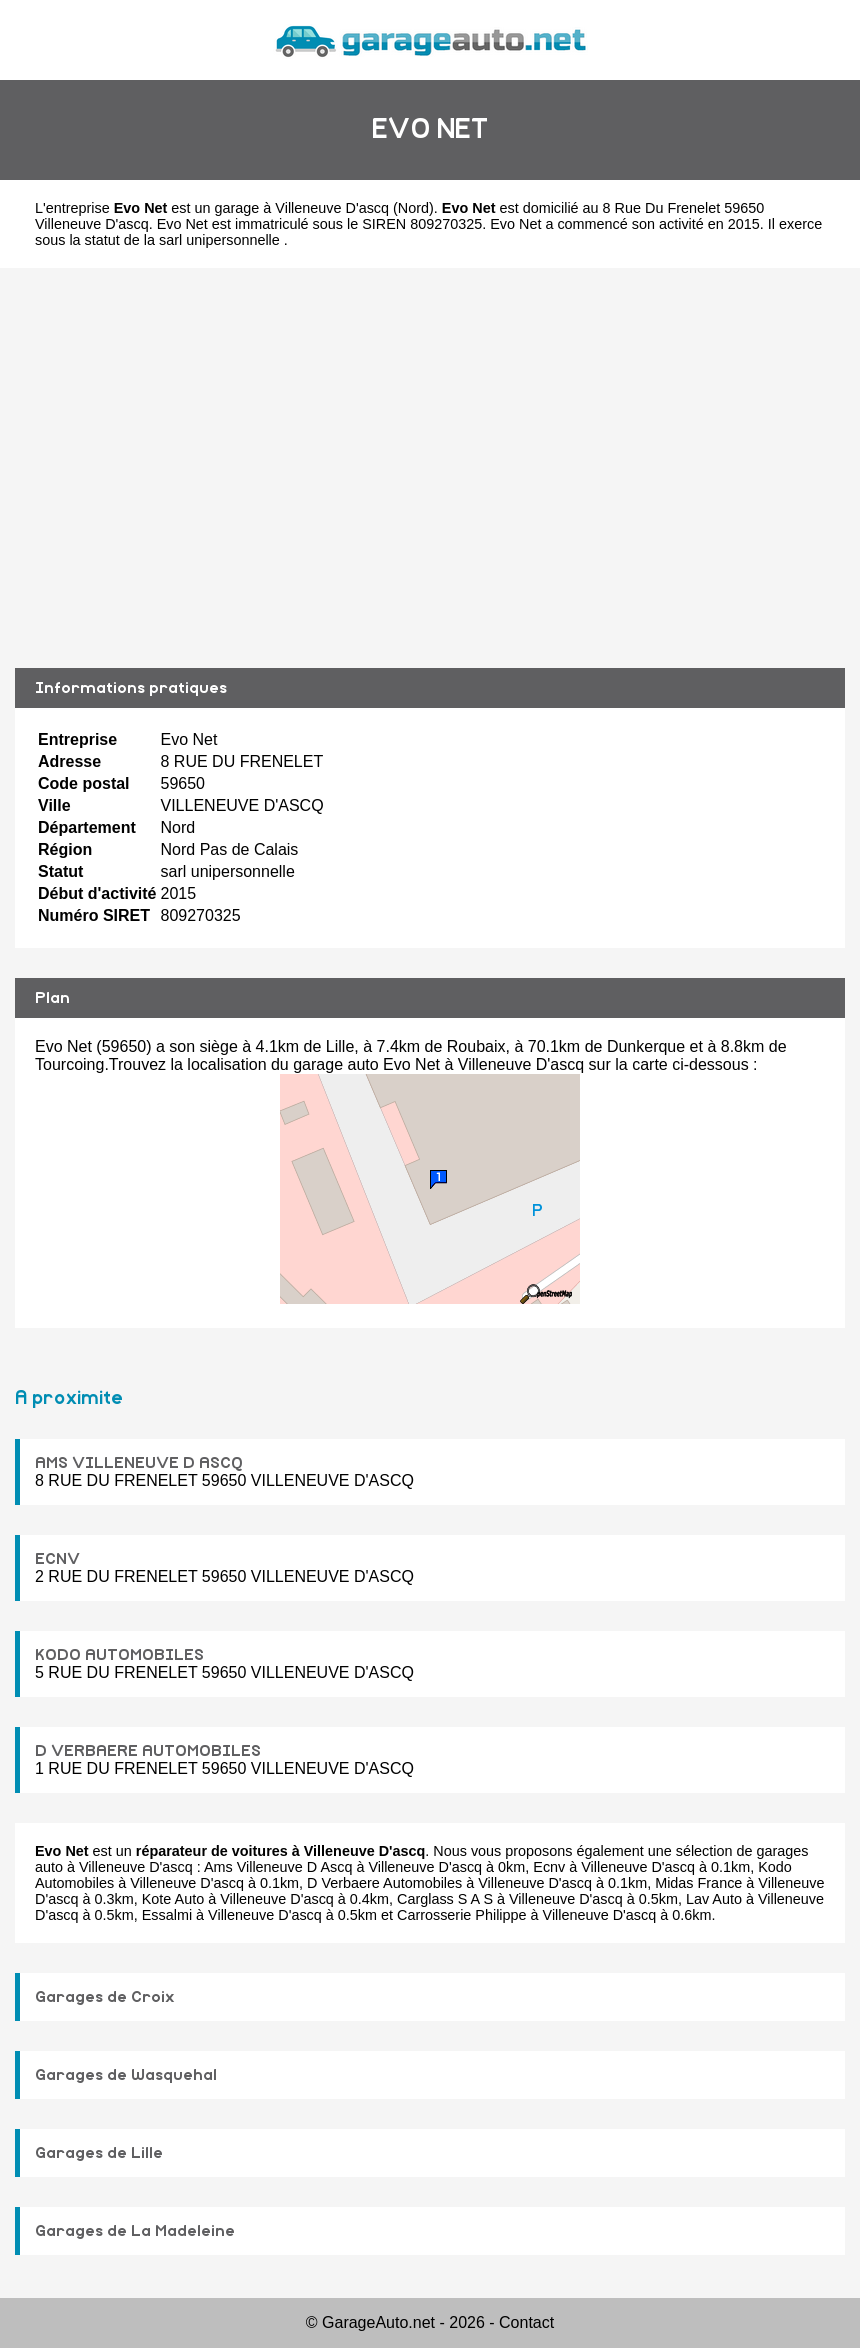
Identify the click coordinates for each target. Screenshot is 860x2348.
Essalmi (167, 1915)
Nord (413, 208)
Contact (526, 2322)
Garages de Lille (99, 2153)
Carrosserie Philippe (462, 1915)
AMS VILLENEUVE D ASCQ (139, 1463)
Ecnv (549, 1867)
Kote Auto (173, 1899)
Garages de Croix (105, 1997)
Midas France (698, 1883)
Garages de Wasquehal (126, 2075)
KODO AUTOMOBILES (119, 1655)
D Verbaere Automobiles (384, 1883)
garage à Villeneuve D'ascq (302, 208)
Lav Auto (714, 1899)
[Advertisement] (430, 468)
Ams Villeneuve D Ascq (278, 1867)
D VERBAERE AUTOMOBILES (148, 1751)
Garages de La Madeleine (135, 2231)
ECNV (57, 1559)
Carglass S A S (445, 1899)
